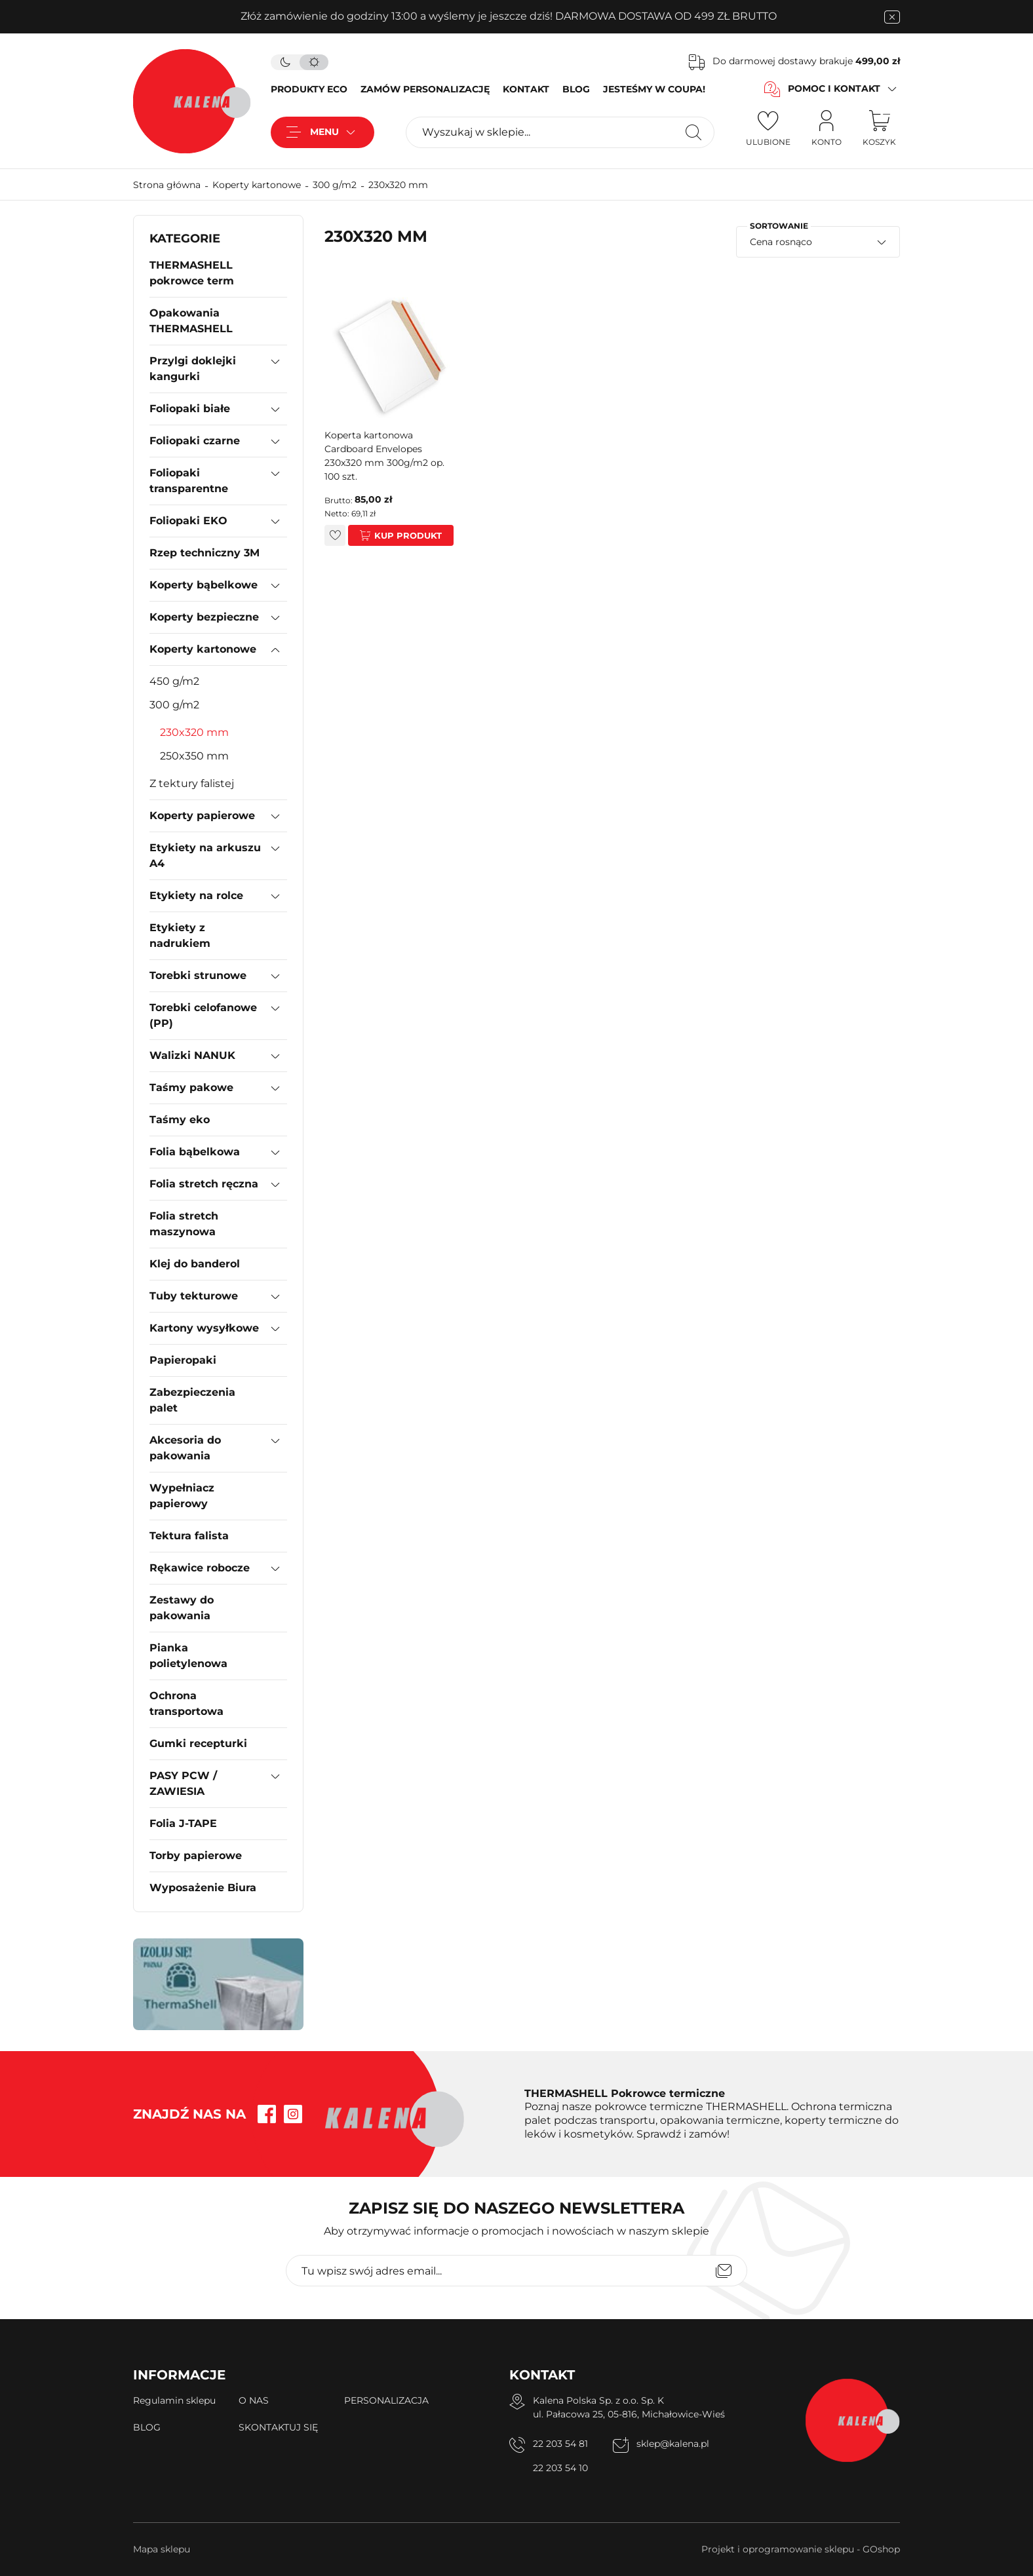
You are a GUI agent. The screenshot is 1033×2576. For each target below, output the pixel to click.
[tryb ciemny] (285, 62)
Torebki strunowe (197, 975)
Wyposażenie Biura (202, 1887)
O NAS (254, 2400)
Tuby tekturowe (193, 1296)
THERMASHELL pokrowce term (191, 273)
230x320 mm (398, 185)
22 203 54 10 (560, 2468)
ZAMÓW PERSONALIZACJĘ (425, 89)
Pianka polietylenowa (188, 1656)
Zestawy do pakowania (181, 1608)
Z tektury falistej (191, 783)
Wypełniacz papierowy (181, 1496)
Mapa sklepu (161, 2549)
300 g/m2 (335, 185)
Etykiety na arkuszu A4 (205, 855)
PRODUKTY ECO (309, 89)
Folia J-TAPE (183, 1823)
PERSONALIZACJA (386, 2400)
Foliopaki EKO (188, 520)
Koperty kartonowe (256, 185)
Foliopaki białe (189, 408)
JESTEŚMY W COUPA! (654, 89)
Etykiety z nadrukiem (179, 935)
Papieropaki (182, 1360)
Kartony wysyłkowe (204, 1328)
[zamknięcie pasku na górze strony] (892, 17)
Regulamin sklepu (174, 2400)
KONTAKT (526, 89)
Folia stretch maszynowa (183, 1224)
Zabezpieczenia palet (192, 1400)
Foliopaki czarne (194, 440)
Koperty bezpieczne (204, 617)
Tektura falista (189, 1535)
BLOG (576, 89)
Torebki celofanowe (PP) (203, 1015)
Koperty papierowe (202, 815)
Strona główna (167, 185)
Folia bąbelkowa (194, 1151)
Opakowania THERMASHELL (191, 321)
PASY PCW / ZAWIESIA (183, 1783)
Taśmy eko (179, 1119)
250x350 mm (194, 756)
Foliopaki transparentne (188, 481)
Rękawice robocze (199, 1568)
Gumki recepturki (198, 1743)
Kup (384, 535)
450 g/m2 (174, 681)
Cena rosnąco (781, 242)
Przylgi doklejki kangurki (192, 369)
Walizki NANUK (192, 1055)
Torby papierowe (195, 1855)
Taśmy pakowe (191, 1087)
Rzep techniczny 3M (204, 553)
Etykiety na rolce (196, 895)
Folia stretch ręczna (203, 1184)
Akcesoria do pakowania (185, 1448)
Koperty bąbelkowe (203, 585)
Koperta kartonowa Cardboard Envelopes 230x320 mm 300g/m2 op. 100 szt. (384, 455)
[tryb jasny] (314, 62)
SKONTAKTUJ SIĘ (278, 2427)
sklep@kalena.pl (672, 2444)
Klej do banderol (194, 1264)
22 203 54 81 (560, 2444)
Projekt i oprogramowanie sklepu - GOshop (800, 2549)
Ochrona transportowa (186, 1703)
